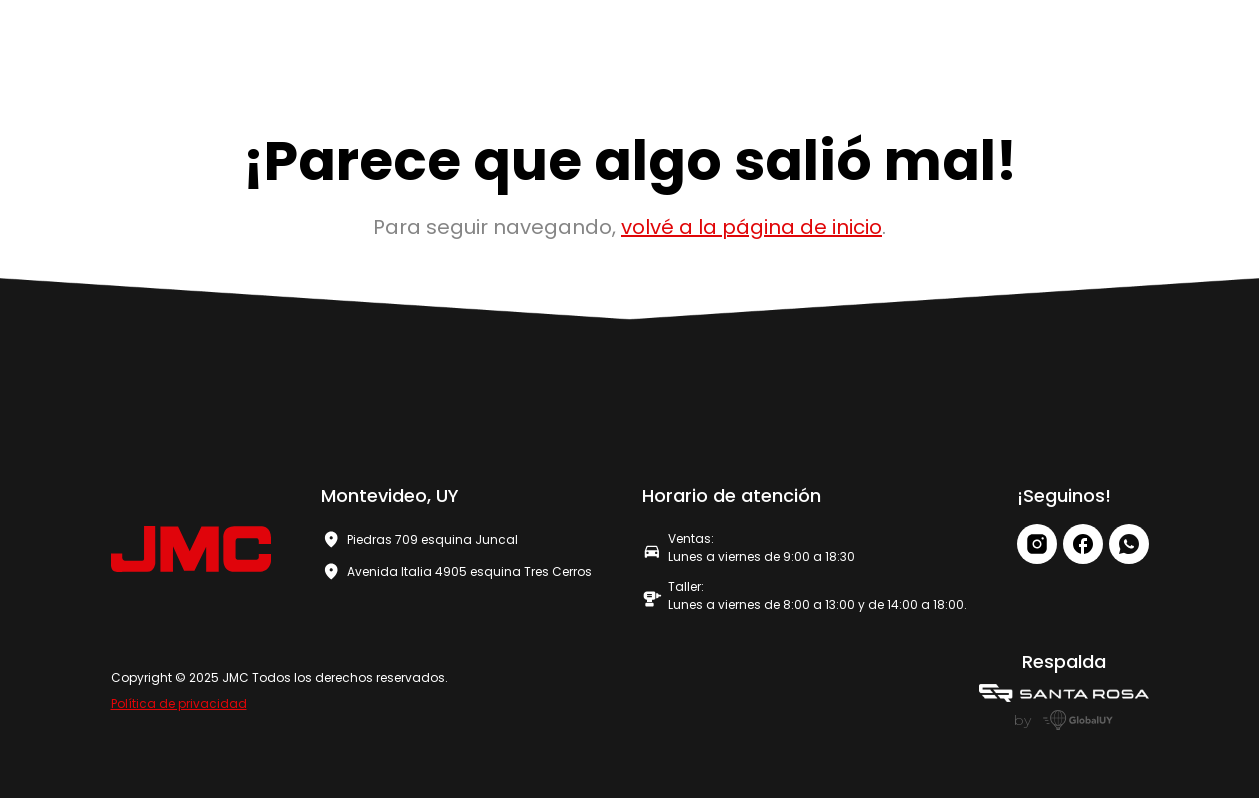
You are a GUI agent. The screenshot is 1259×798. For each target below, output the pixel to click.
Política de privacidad (179, 703)
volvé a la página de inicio (751, 227)
